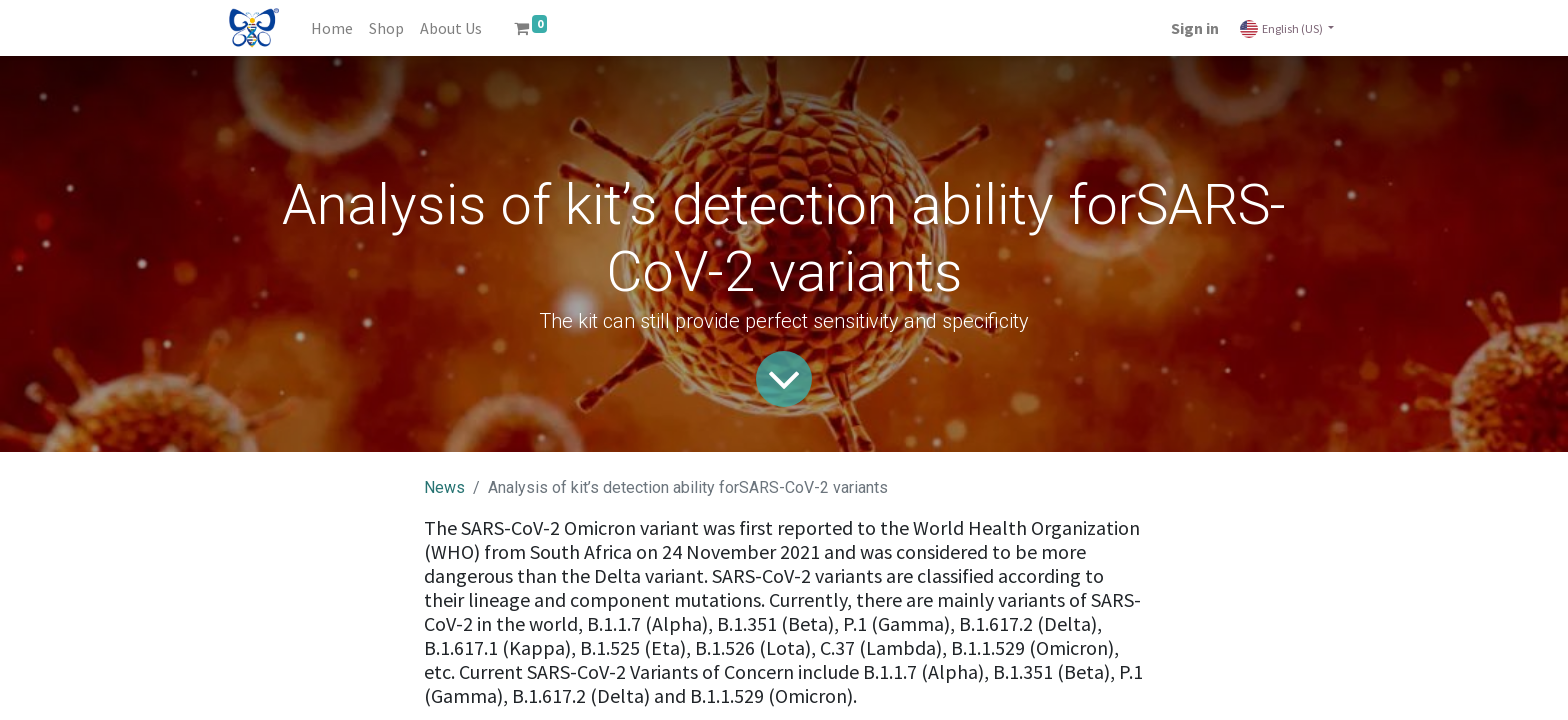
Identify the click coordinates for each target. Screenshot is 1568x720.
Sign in (1195, 28)
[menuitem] (332, 28)
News (444, 487)
